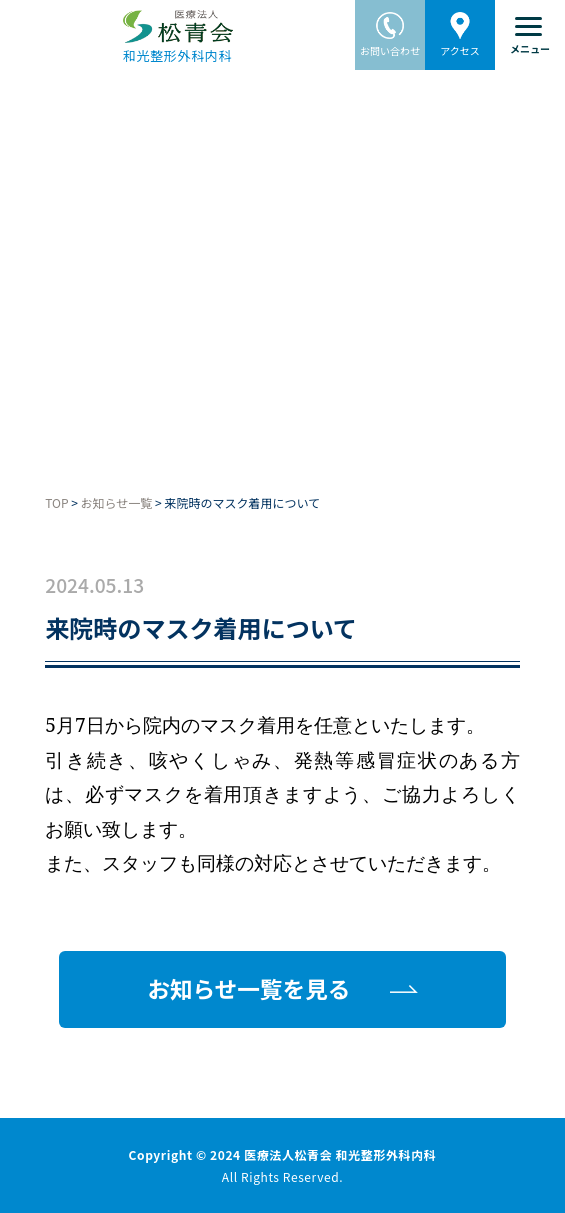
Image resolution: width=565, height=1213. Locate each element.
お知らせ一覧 (117, 502)
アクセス (460, 29)
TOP (56, 502)
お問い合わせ (390, 29)
